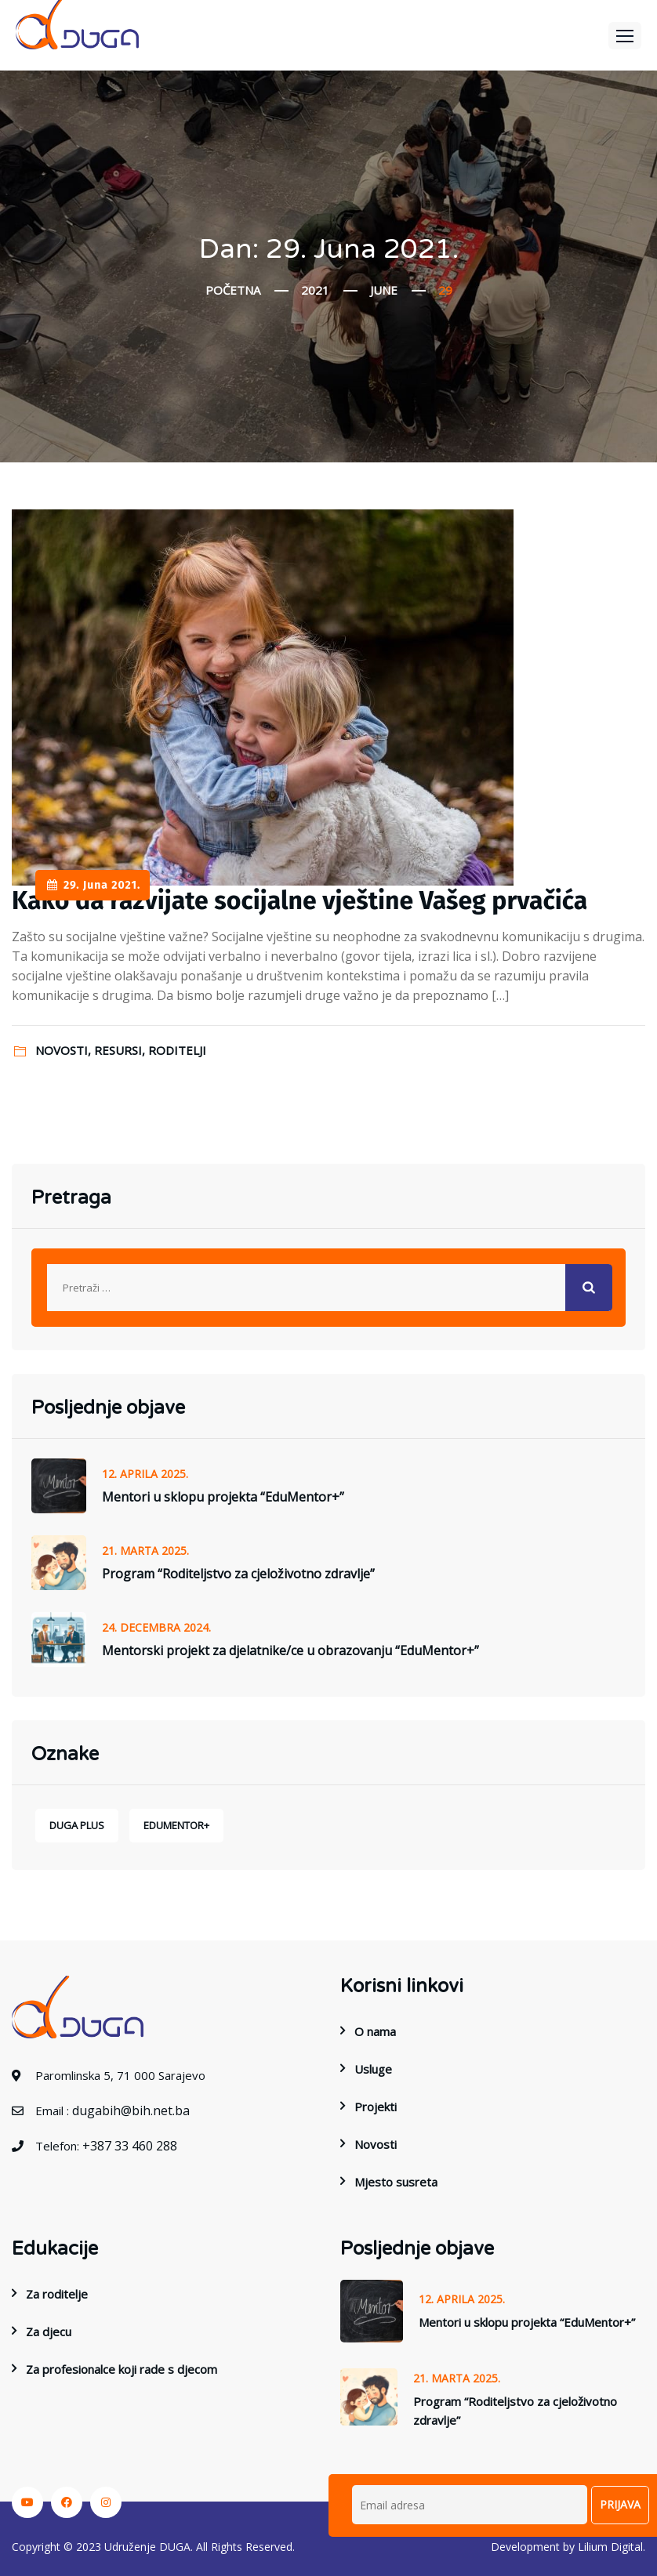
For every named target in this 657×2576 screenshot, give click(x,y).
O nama (375, 2031)
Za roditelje (57, 2294)
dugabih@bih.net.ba (131, 2110)
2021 (315, 290)
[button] (624, 35)
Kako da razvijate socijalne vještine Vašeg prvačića (299, 900)
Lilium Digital (610, 2546)
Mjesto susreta (395, 2182)
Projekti (375, 2106)
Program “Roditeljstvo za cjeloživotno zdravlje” (238, 1573)
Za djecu (48, 2331)
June (383, 290)
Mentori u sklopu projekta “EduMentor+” (223, 1496)
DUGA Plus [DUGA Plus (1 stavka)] (76, 1825)
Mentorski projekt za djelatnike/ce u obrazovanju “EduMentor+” (290, 1650)
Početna (232, 290)
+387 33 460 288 (129, 2146)
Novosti (375, 2144)
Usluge (373, 2069)
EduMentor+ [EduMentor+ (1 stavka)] (176, 1825)
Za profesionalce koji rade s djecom (121, 2369)
